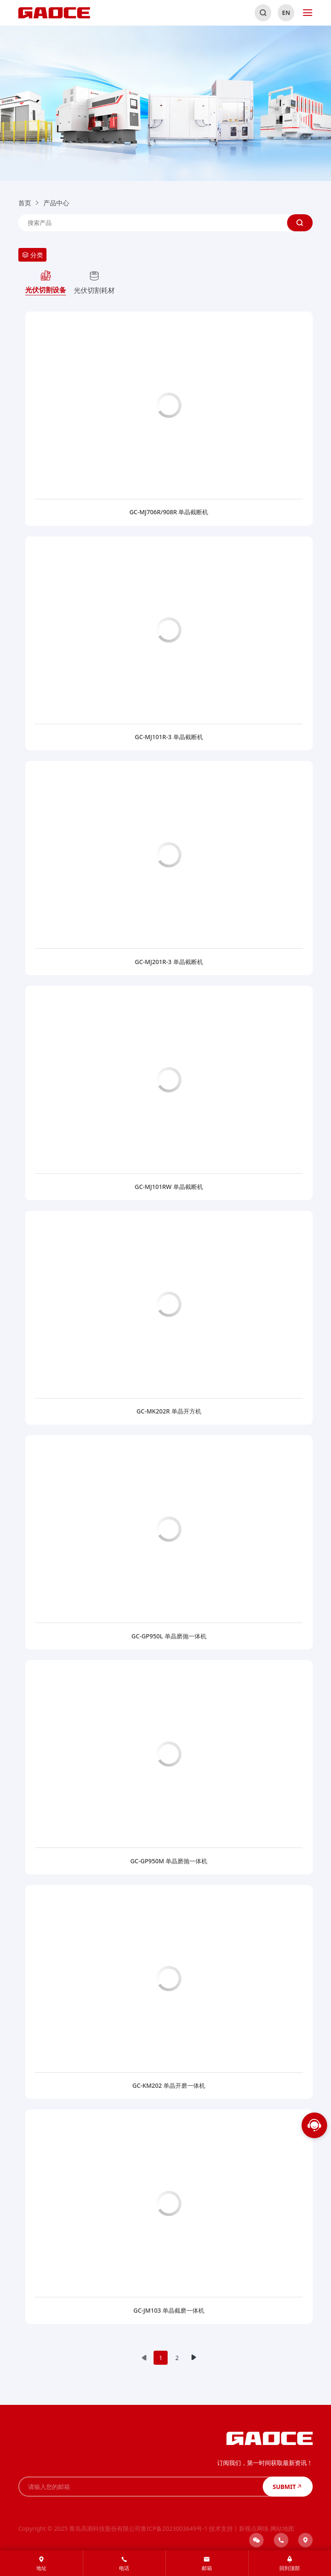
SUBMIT (287, 2486)
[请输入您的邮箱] (140, 2487)
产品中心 (56, 202)
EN (286, 13)
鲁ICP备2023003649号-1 (174, 2528)
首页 (24, 202)
